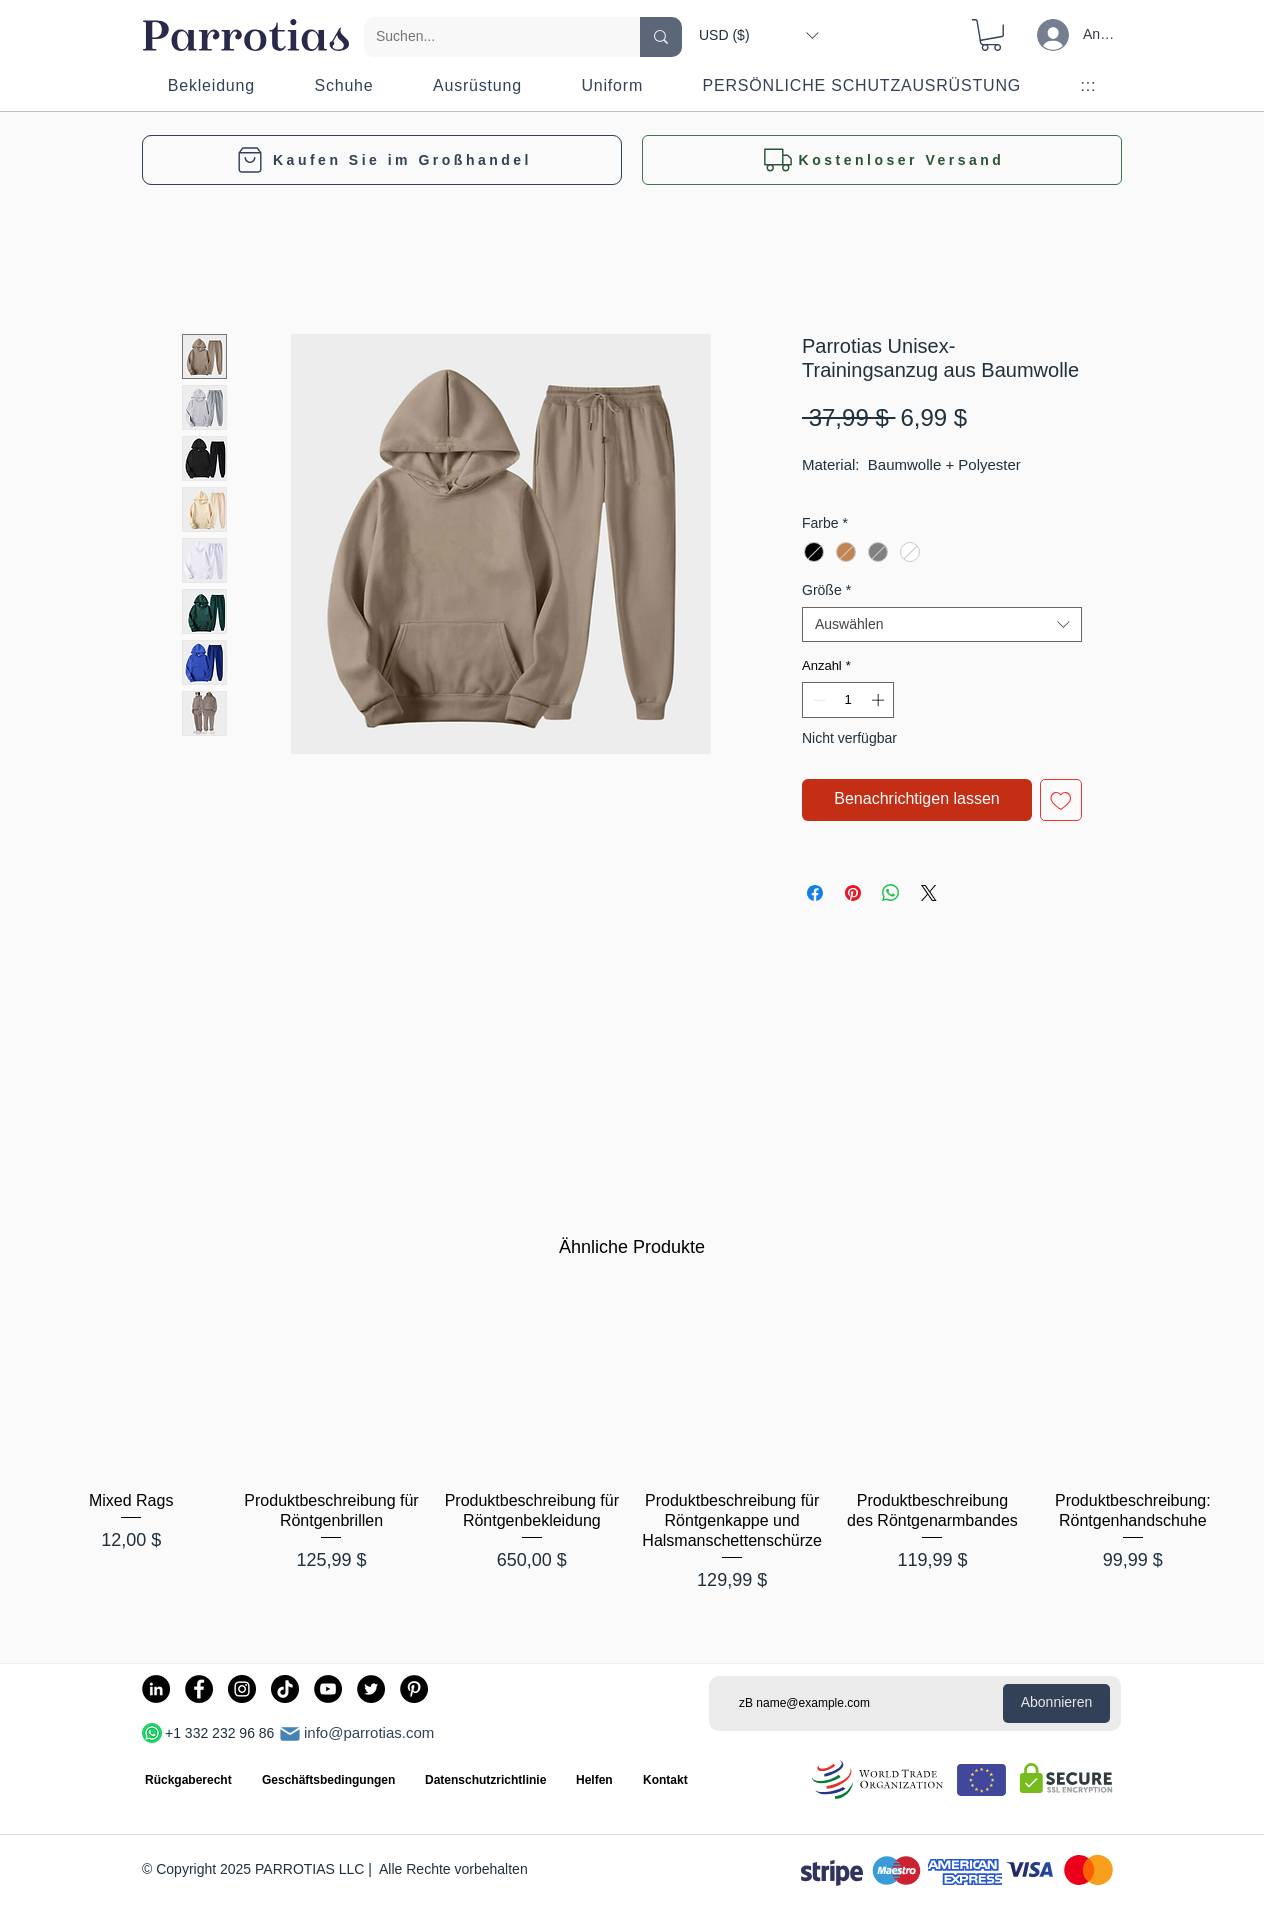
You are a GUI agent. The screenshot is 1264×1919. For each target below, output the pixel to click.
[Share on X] (929, 893)
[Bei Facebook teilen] (815, 893)
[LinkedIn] (156, 1689)
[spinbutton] (848, 700)
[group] (632, 1454)
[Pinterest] (414, 1689)
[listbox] (758, 35)
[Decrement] (817, 700)
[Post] (290, 1734)
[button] (758, 35)
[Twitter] (371, 1689)
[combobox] (942, 624)
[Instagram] (242, 1689)
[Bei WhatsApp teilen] (891, 893)
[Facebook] (199, 1689)
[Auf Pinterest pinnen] (853, 893)
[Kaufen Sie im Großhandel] (382, 160)
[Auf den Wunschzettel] (1061, 800)
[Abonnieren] (1056, 1703)
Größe (826, 590)
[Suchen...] (487, 37)
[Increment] (880, 700)
